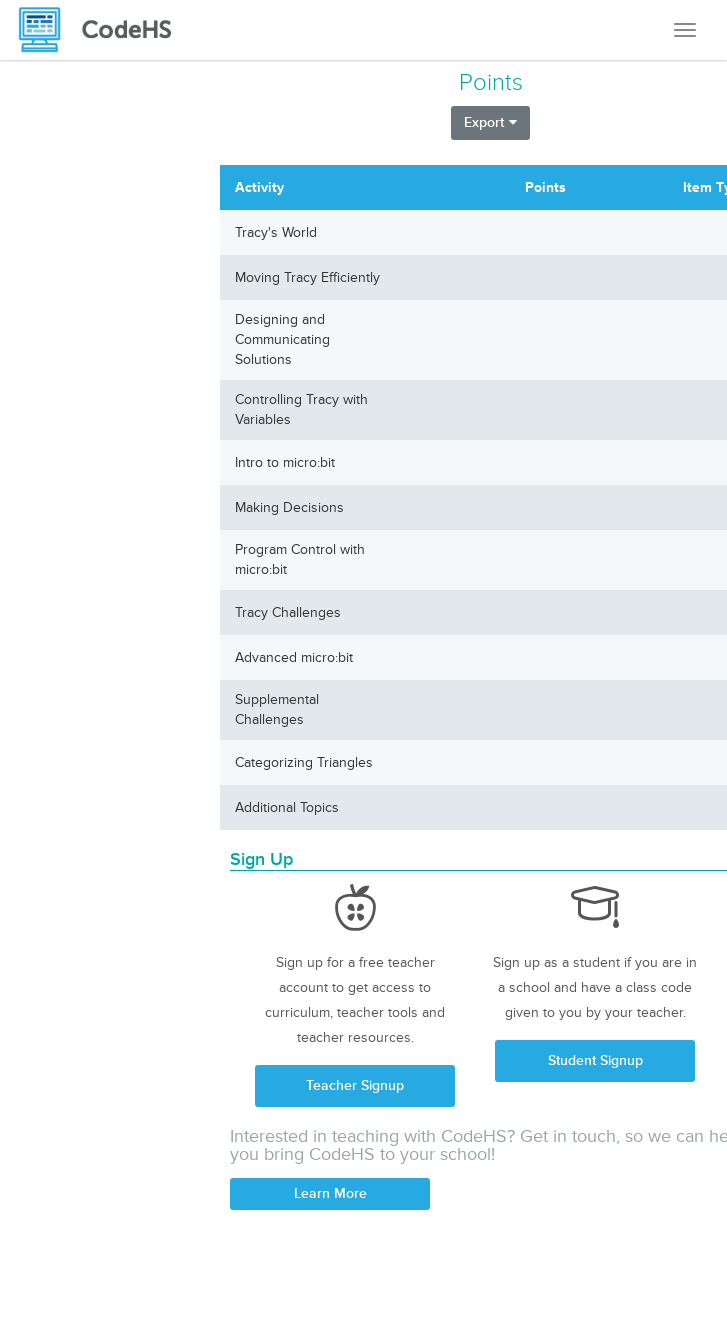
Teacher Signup (355, 1085)
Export (490, 122)
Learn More (330, 1193)
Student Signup (595, 1060)
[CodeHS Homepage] (103, 30)
